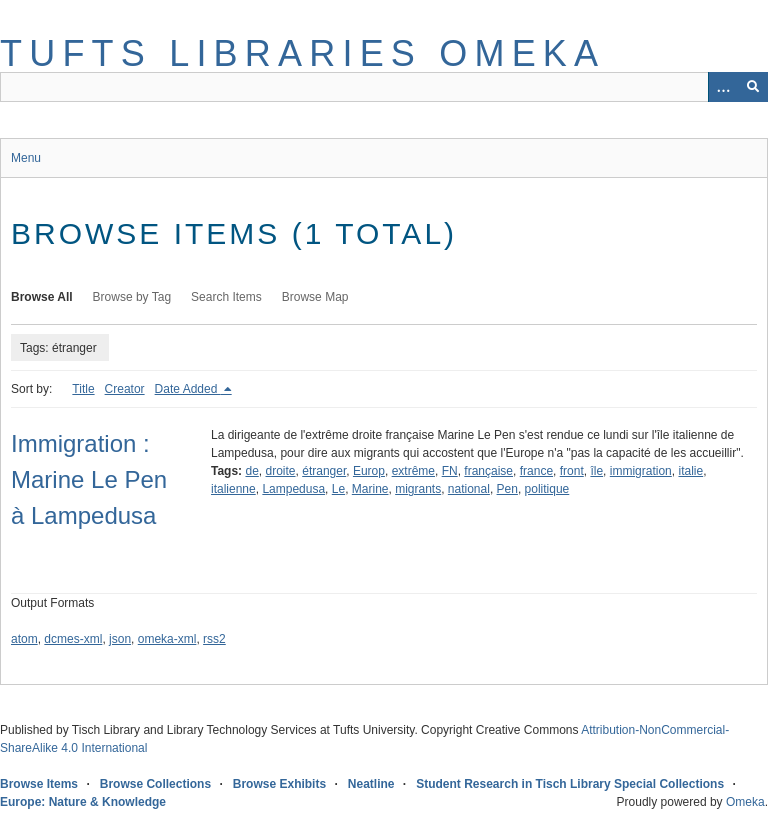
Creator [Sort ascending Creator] (125, 389)
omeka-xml (167, 639)
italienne (233, 489)
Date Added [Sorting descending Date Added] (188, 389)
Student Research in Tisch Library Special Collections (570, 784)
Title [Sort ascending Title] (83, 389)
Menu (26, 158)
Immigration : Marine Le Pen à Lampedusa (89, 479)
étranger (324, 471)
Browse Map (315, 297)
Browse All (42, 297)
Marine (370, 489)
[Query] (384, 87)
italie (690, 471)
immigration (641, 471)
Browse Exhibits (279, 784)
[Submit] (753, 87)
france (536, 471)
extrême (413, 471)
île (596, 471)
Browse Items (39, 784)
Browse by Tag (132, 297)
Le (338, 489)
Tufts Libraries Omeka (302, 53)
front (572, 471)
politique (547, 489)
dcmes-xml (73, 639)
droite (281, 471)
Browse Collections (155, 784)
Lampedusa (293, 489)
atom (24, 639)
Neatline (371, 784)
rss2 (214, 639)
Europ (369, 471)
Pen (507, 489)
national (469, 489)
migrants (418, 489)
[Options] (723, 87)
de (251, 471)
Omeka (745, 802)
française (488, 471)
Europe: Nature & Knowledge (83, 802)
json (120, 639)
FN (450, 471)
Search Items (226, 297)
